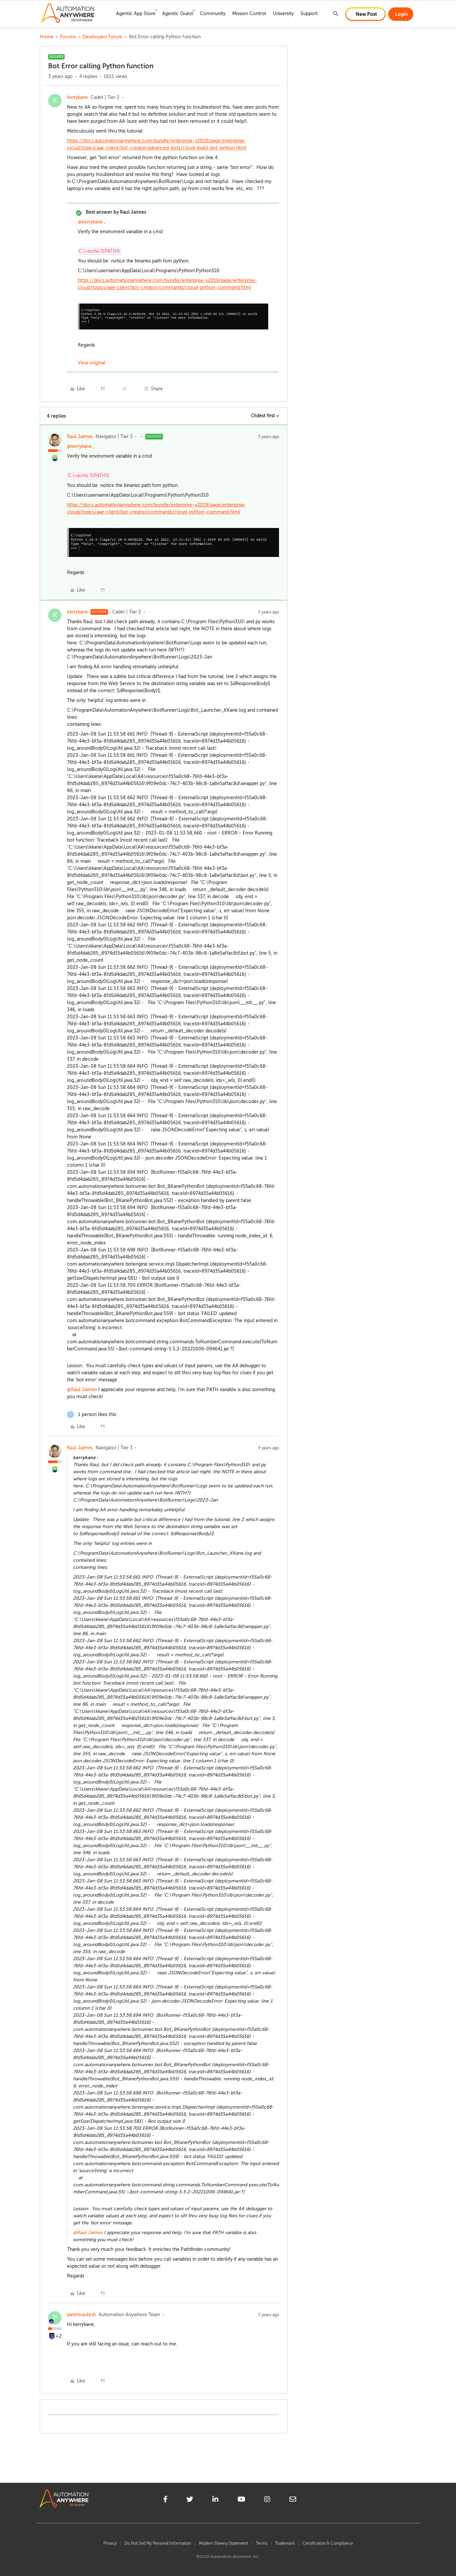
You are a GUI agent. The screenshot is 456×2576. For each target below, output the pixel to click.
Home (47, 36)
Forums (68, 36)
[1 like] (91, 1414)
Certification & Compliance (328, 2543)
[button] (365, 14)
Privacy (110, 2543)
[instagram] (267, 2500)
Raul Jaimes (80, 436)
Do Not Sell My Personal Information (158, 2543)
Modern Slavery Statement (223, 2543)
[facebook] (165, 2500)
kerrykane (77, 97)
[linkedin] (215, 2500)
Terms (261, 2543)
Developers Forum (102, 36)
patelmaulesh (81, 2314)
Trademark (285, 2543)
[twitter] (189, 2500)
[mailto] (292, 2500)
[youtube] (241, 2500)
